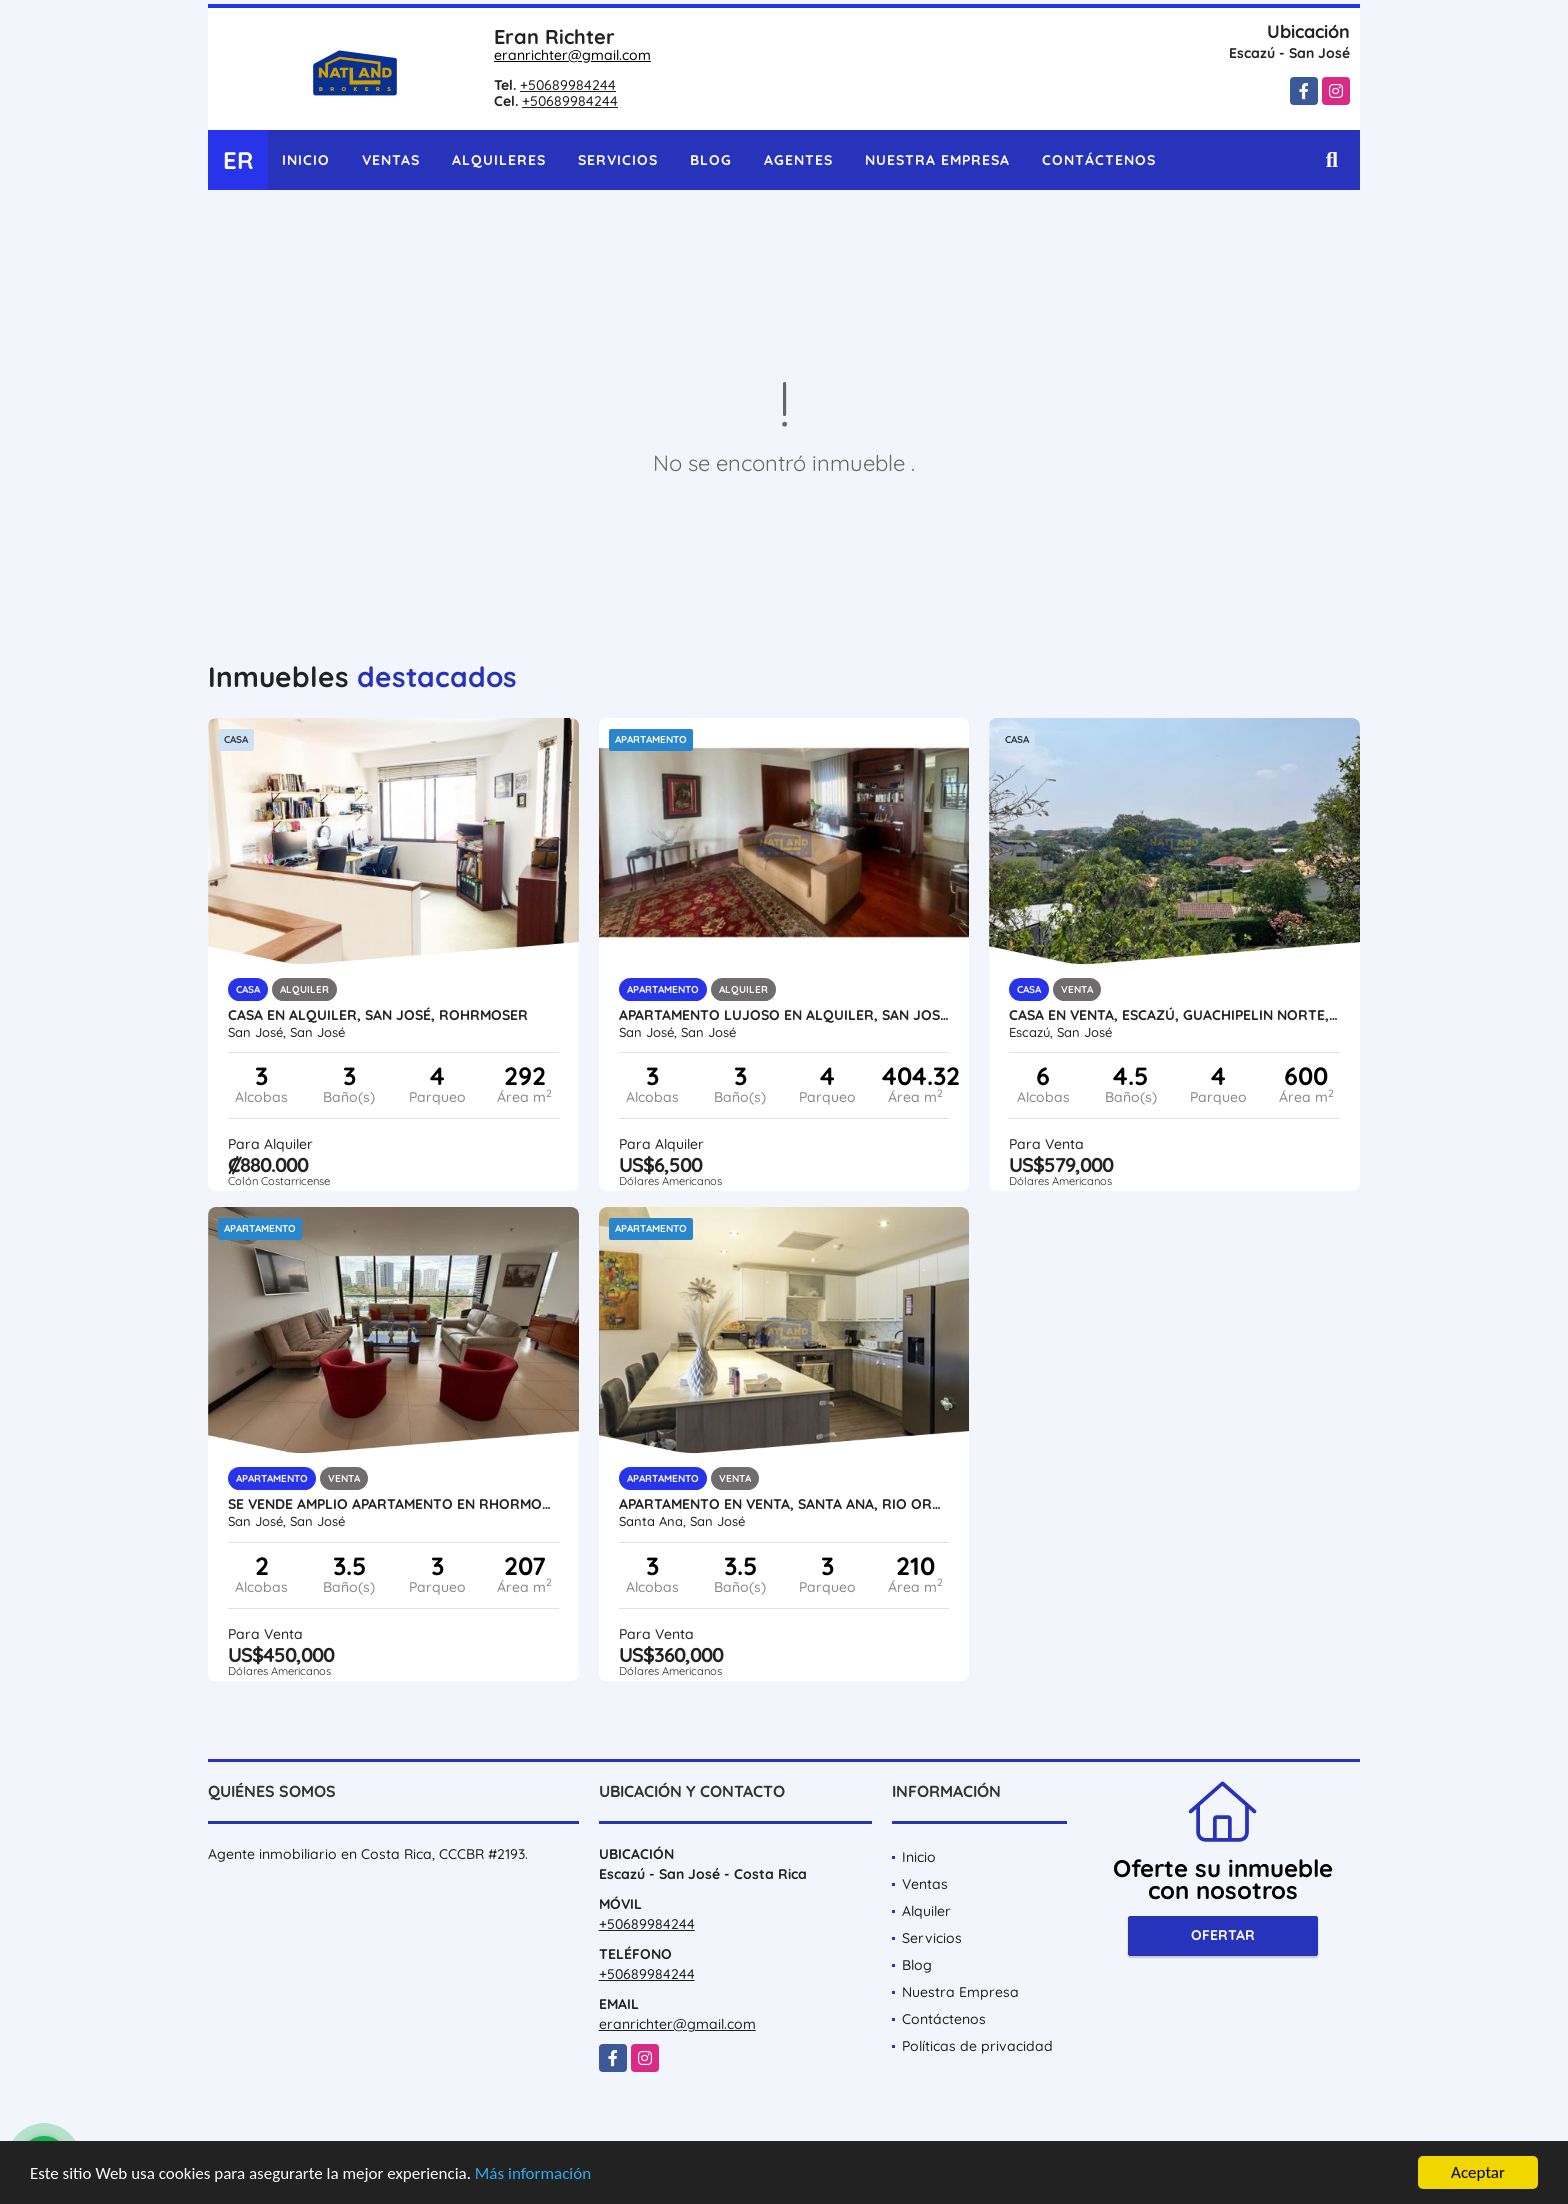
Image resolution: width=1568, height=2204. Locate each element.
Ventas (391, 160)
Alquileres (499, 160)
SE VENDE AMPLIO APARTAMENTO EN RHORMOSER (393, 1504)
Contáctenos (1099, 160)
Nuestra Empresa (937, 160)
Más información (533, 2173)
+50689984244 (568, 85)
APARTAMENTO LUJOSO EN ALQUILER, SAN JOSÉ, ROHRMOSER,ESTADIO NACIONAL (784, 1015)
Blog (711, 160)
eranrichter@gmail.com (572, 55)
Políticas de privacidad (977, 2046)
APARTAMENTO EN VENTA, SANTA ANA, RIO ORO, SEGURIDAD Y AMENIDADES (784, 1504)
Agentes (798, 160)
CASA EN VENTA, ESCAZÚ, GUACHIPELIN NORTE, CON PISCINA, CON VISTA (1174, 1015)
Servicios (618, 160)
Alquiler (926, 1911)
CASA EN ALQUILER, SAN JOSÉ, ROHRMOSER (378, 1015)
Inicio (306, 160)
